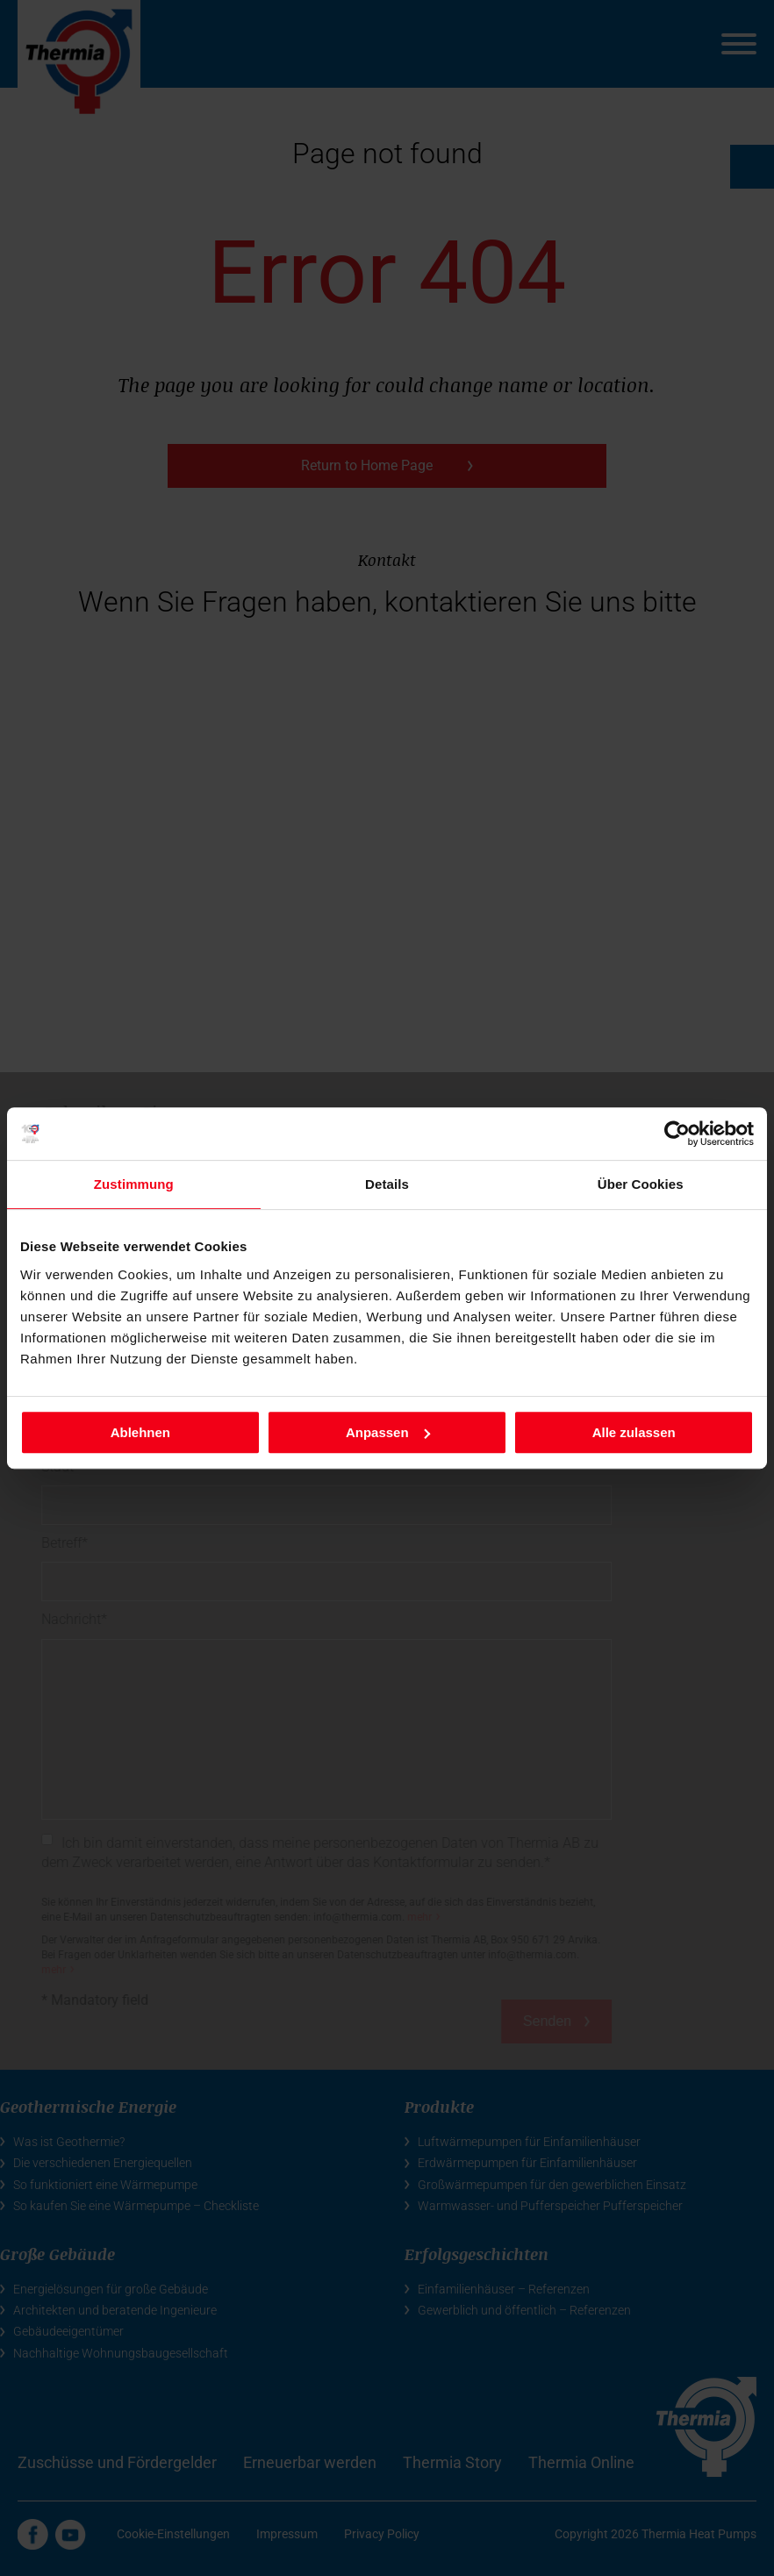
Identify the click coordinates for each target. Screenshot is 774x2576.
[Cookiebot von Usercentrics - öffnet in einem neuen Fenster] (677, 1133)
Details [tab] (387, 1184)
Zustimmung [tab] (134, 1184)
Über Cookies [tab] (641, 1184)
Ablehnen (140, 1432)
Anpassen (388, 1432)
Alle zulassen (634, 1432)
